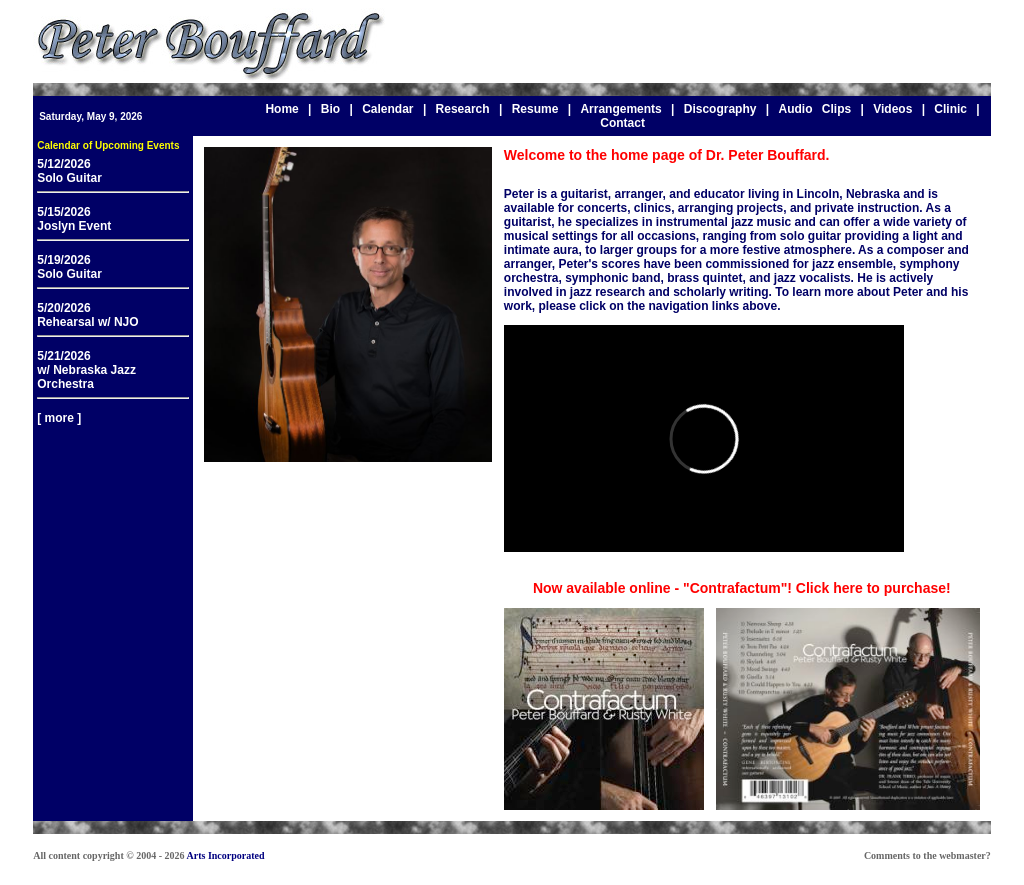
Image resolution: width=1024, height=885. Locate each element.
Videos (892, 109)
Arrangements (620, 109)
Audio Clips (814, 109)
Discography (720, 109)
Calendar (387, 109)
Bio (330, 109)
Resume (535, 109)
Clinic (950, 109)
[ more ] (59, 418)
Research (463, 109)
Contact (622, 123)
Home (281, 109)
